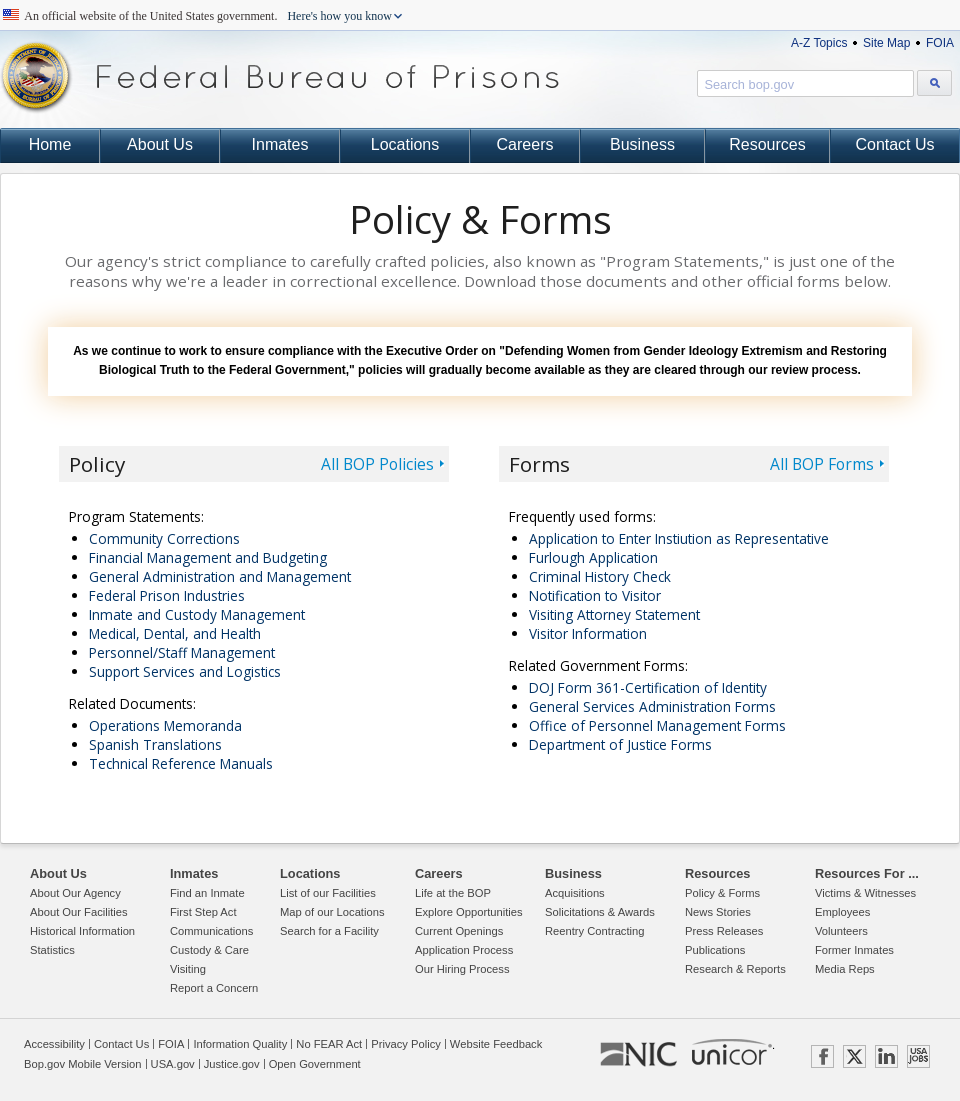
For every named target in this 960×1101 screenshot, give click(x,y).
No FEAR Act (329, 1044)
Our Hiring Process (462, 969)
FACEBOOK (822, 1056)
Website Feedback (496, 1044)
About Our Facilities (79, 912)
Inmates (280, 144)
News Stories (718, 912)
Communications (211, 931)
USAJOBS (918, 1056)
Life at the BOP (453, 893)
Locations (405, 144)
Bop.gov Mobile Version (83, 1064)
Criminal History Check (600, 576)
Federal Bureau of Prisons (280, 77)
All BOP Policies (377, 464)
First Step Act (203, 912)
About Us (160, 144)
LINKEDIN (886, 1056)
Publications (715, 950)
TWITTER (854, 1056)
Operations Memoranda (165, 725)
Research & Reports (735, 969)
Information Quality (240, 1044)
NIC (638, 1055)
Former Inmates (854, 950)
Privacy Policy (406, 1044)
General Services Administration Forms (652, 706)
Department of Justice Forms (620, 744)
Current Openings (459, 931)
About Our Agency (75, 893)
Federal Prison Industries (167, 595)
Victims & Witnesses (865, 893)
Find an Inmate (207, 893)
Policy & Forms (722, 893)
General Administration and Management (220, 576)
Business (642, 144)
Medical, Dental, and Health (175, 633)
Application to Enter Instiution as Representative (679, 538)
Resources (767, 144)
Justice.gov (232, 1064)
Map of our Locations (332, 912)
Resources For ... (867, 873)
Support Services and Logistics (185, 671)
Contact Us (894, 144)
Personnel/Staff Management (182, 652)
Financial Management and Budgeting (208, 557)
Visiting (188, 969)
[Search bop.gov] (934, 83)
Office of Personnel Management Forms (657, 725)
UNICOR (732, 1052)
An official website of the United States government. (208, 16)
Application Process (464, 950)
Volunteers (841, 931)
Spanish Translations (155, 744)
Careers (525, 144)
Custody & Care (209, 950)
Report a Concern (214, 988)
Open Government (315, 1064)
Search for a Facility (329, 931)
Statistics (52, 950)
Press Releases (724, 931)
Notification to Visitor (595, 595)
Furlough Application (593, 557)
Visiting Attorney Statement (614, 614)
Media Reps (845, 969)
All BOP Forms (822, 464)
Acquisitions (575, 893)
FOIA (940, 43)
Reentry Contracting (595, 931)
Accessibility (54, 1044)
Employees (842, 912)
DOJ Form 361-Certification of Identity (648, 687)
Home (50, 144)
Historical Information (82, 931)
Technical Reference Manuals (181, 763)
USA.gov (173, 1064)
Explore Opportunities (469, 912)
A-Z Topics (819, 43)
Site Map (886, 43)
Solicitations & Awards (600, 912)
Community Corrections (164, 538)
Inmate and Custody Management (197, 614)
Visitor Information (588, 633)
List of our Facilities (328, 893)
